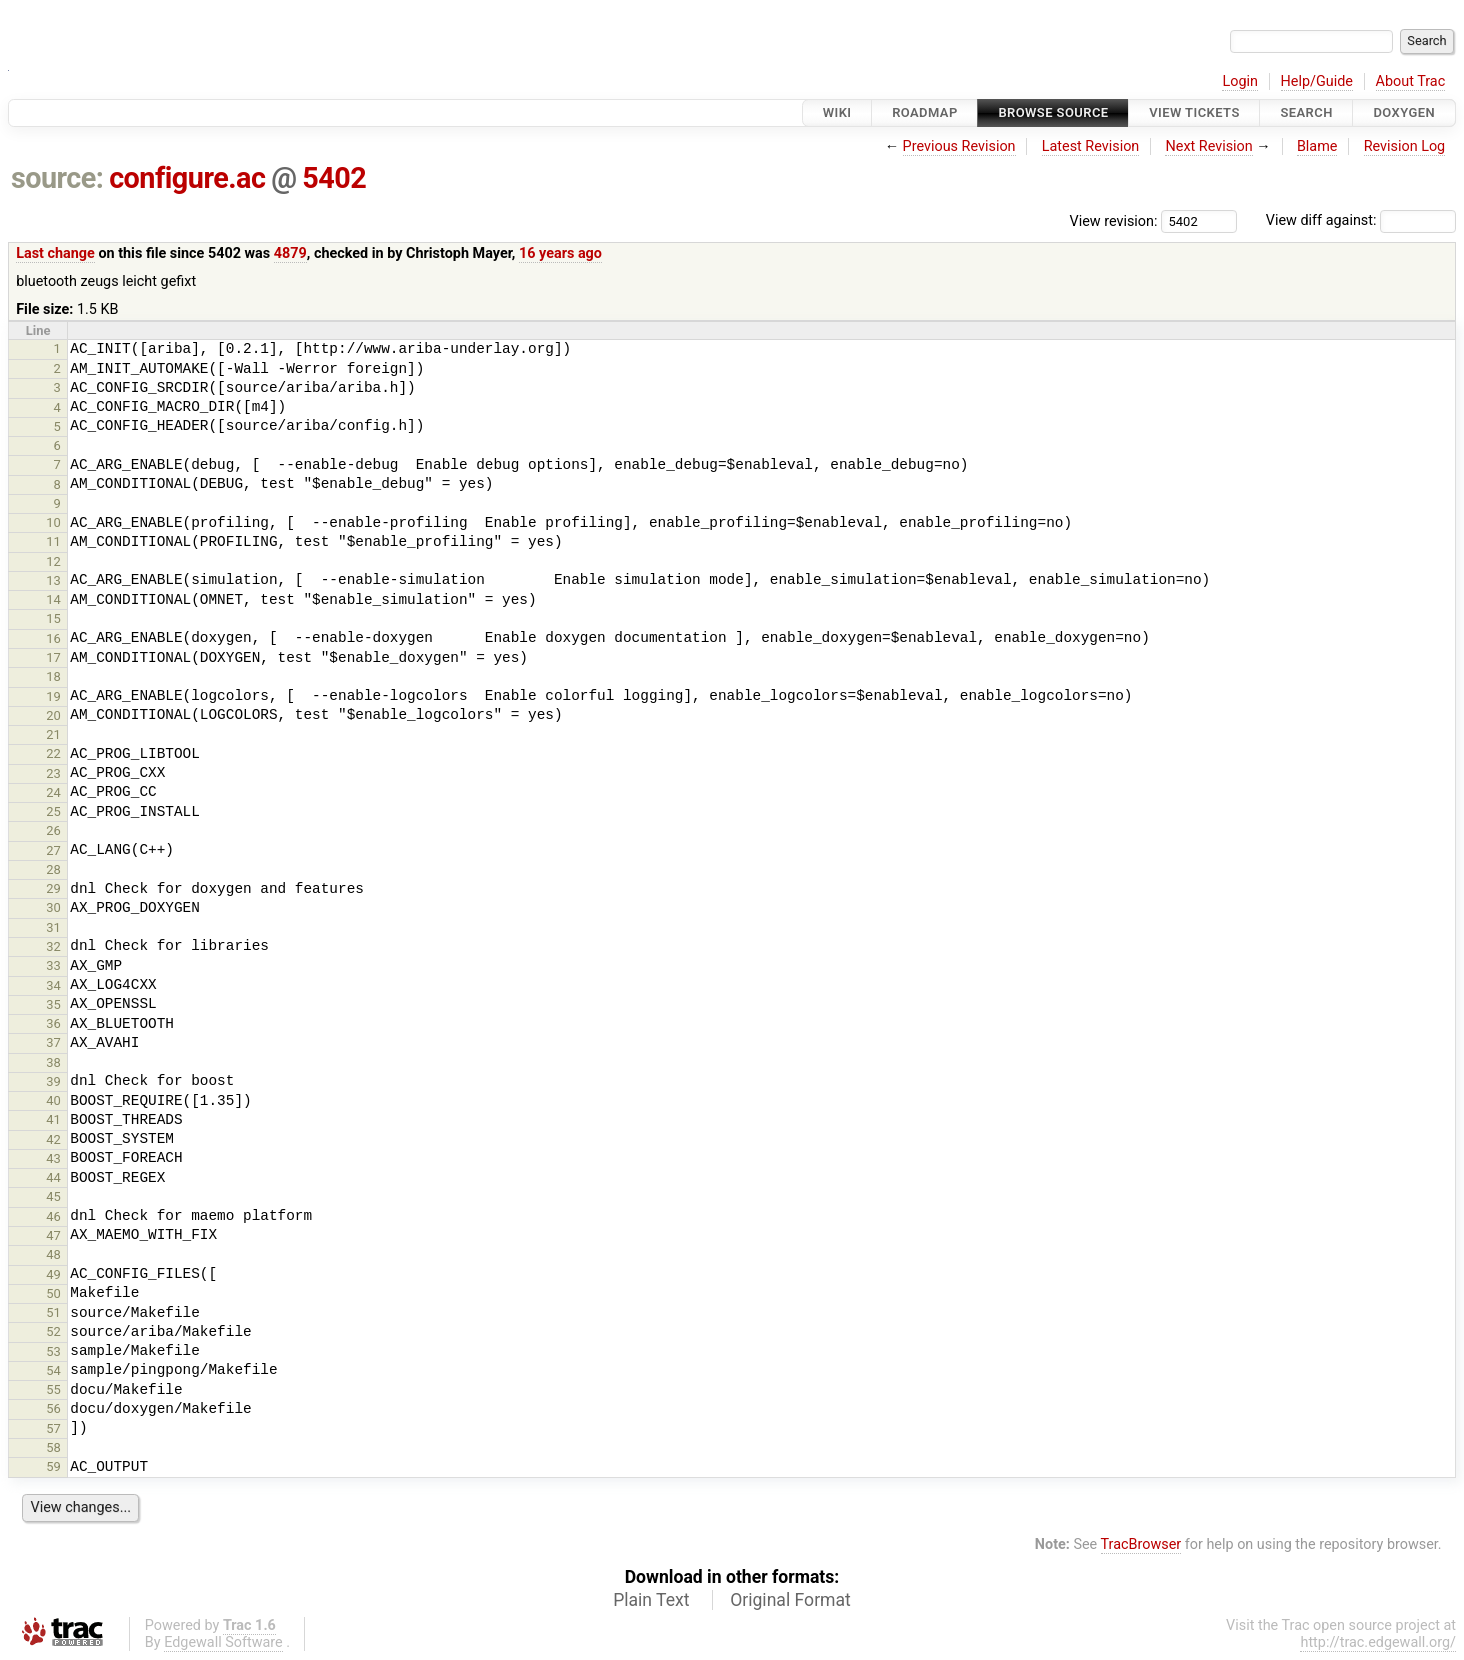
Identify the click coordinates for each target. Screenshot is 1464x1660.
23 (53, 773)
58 (53, 1447)
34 (53, 985)
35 (53, 1004)
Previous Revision (959, 146)
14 (53, 599)
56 (53, 1408)
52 (53, 1331)
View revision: (1114, 220)
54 (53, 1370)
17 (53, 657)
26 (53, 830)
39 (53, 1081)
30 (53, 907)
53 (53, 1351)
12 (53, 561)
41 (53, 1119)
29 (53, 888)
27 (53, 850)
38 (53, 1062)
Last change (55, 253)
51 (53, 1312)
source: (57, 178)
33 (53, 965)
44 (53, 1177)
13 (53, 580)
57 (53, 1428)
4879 (290, 253)
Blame (1317, 146)
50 (53, 1293)
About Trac (1411, 81)
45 (53, 1196)
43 (53, 1158)
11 (53, 541)
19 (53, 696)
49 (53, 1274)
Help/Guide (1317, 81)
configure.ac (187, 178)
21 (53, 734)
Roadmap (925, 112)
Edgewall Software (223, 1642)
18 (53, 676)
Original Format (790, 1600)
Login (1240, 81)
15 (53, 618)
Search (1306, 112)
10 (53, 522)
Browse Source (1053, 112)
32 (53, 946)
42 (53, 1139)
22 (53, 753)
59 (53, 1466)
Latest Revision (1091, 146)
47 (53, 1235)
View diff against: (1361, 220)
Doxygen (1404, 112)
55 (53, 1389)
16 (53, 638)
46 (53, 1216)
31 (53, 927)
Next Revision (1208, 146)
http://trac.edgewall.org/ (1378, 1642)
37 (53, 1042)
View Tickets (1194, 112)
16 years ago (560, 253)
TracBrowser (1141, 1544)
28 (53, 869)
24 (53, 792)
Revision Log (1405, 146)
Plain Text (651, 1600)
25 (53, 811)
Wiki (837, 112)
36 (53, 1023)
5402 (334, 178)
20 (53, 715)
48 (53, 1254)
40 (53, 1100)
